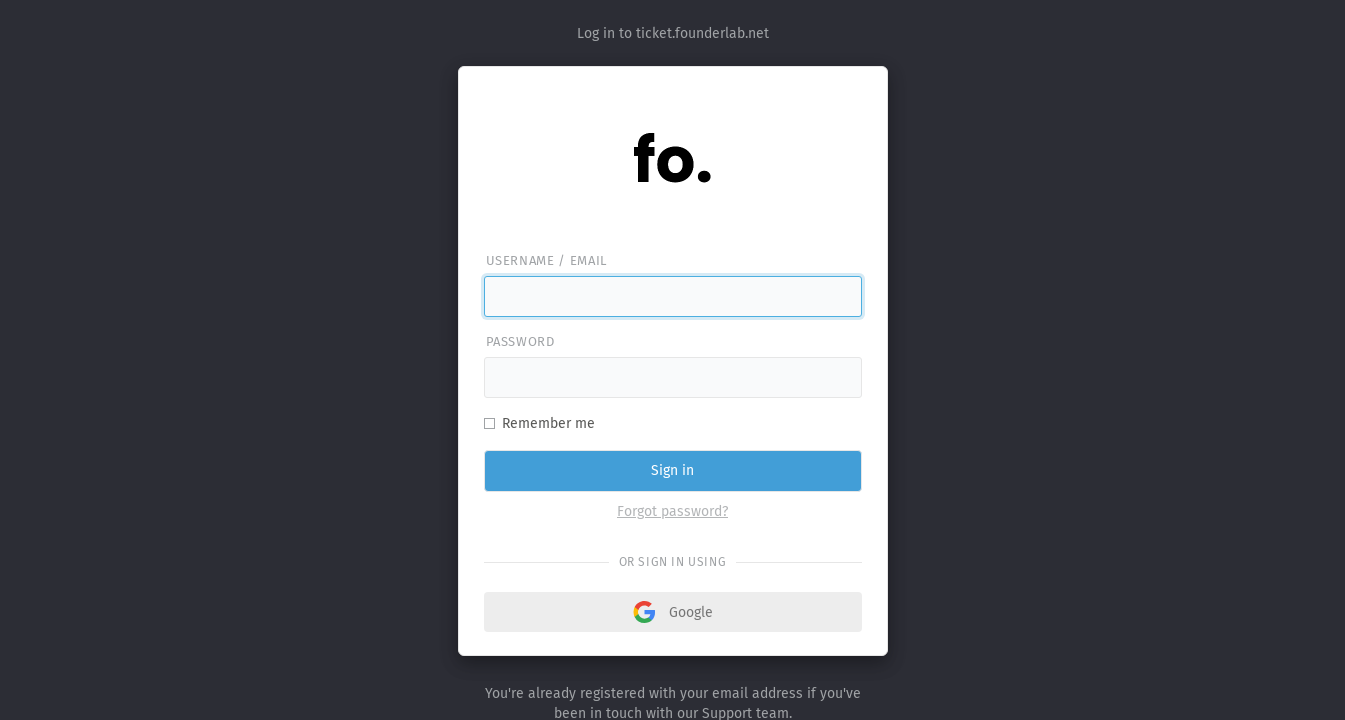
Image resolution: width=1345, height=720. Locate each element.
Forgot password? (672, 511)
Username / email (546, 260)
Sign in (672, 470)
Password (520, 341)
